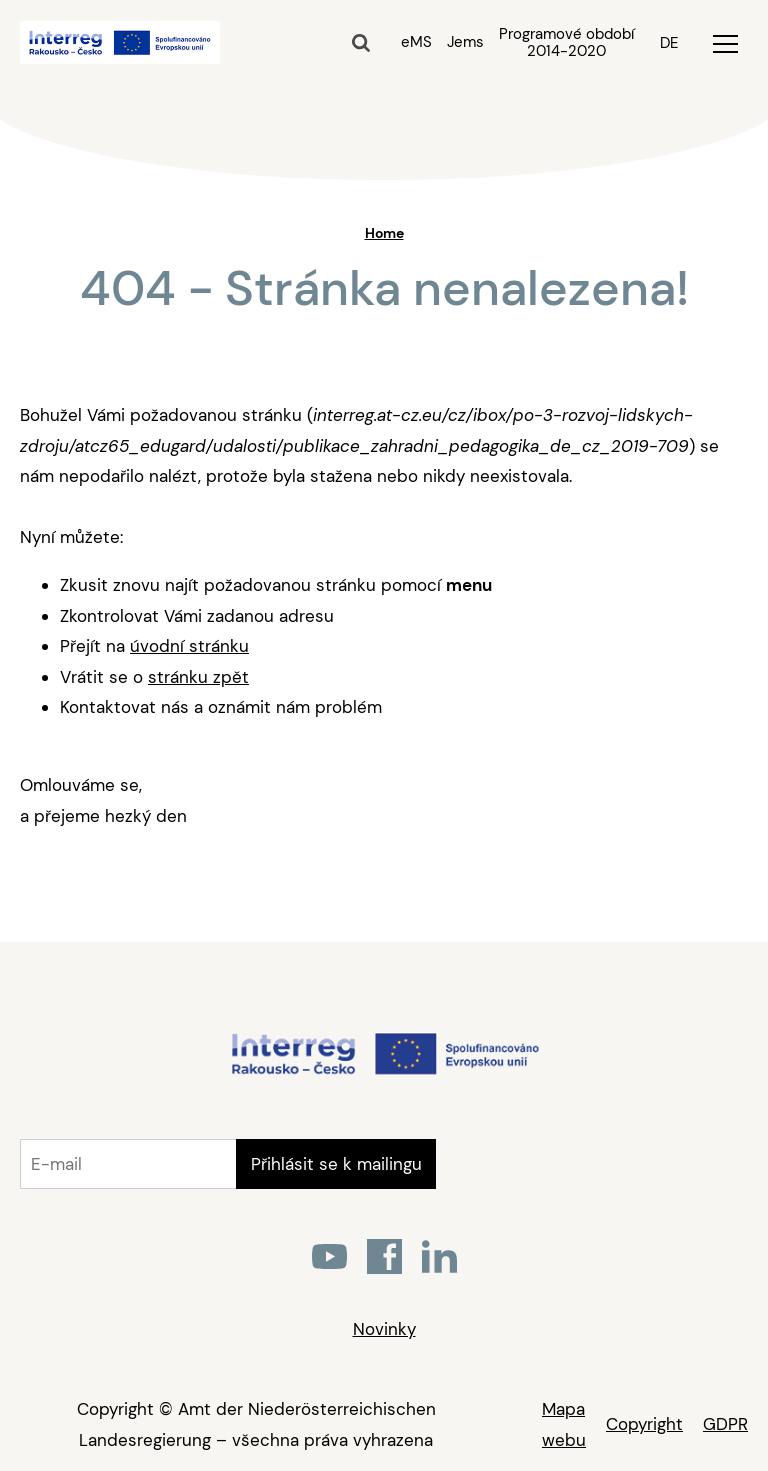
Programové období (566, 43)
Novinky (384, 1329)
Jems (465, 42)
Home (384, 233)
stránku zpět (198, 677)
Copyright (644, 1424)
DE (669, 43)
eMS (416, 42)
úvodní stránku (189, 646)
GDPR (725, 1424)
